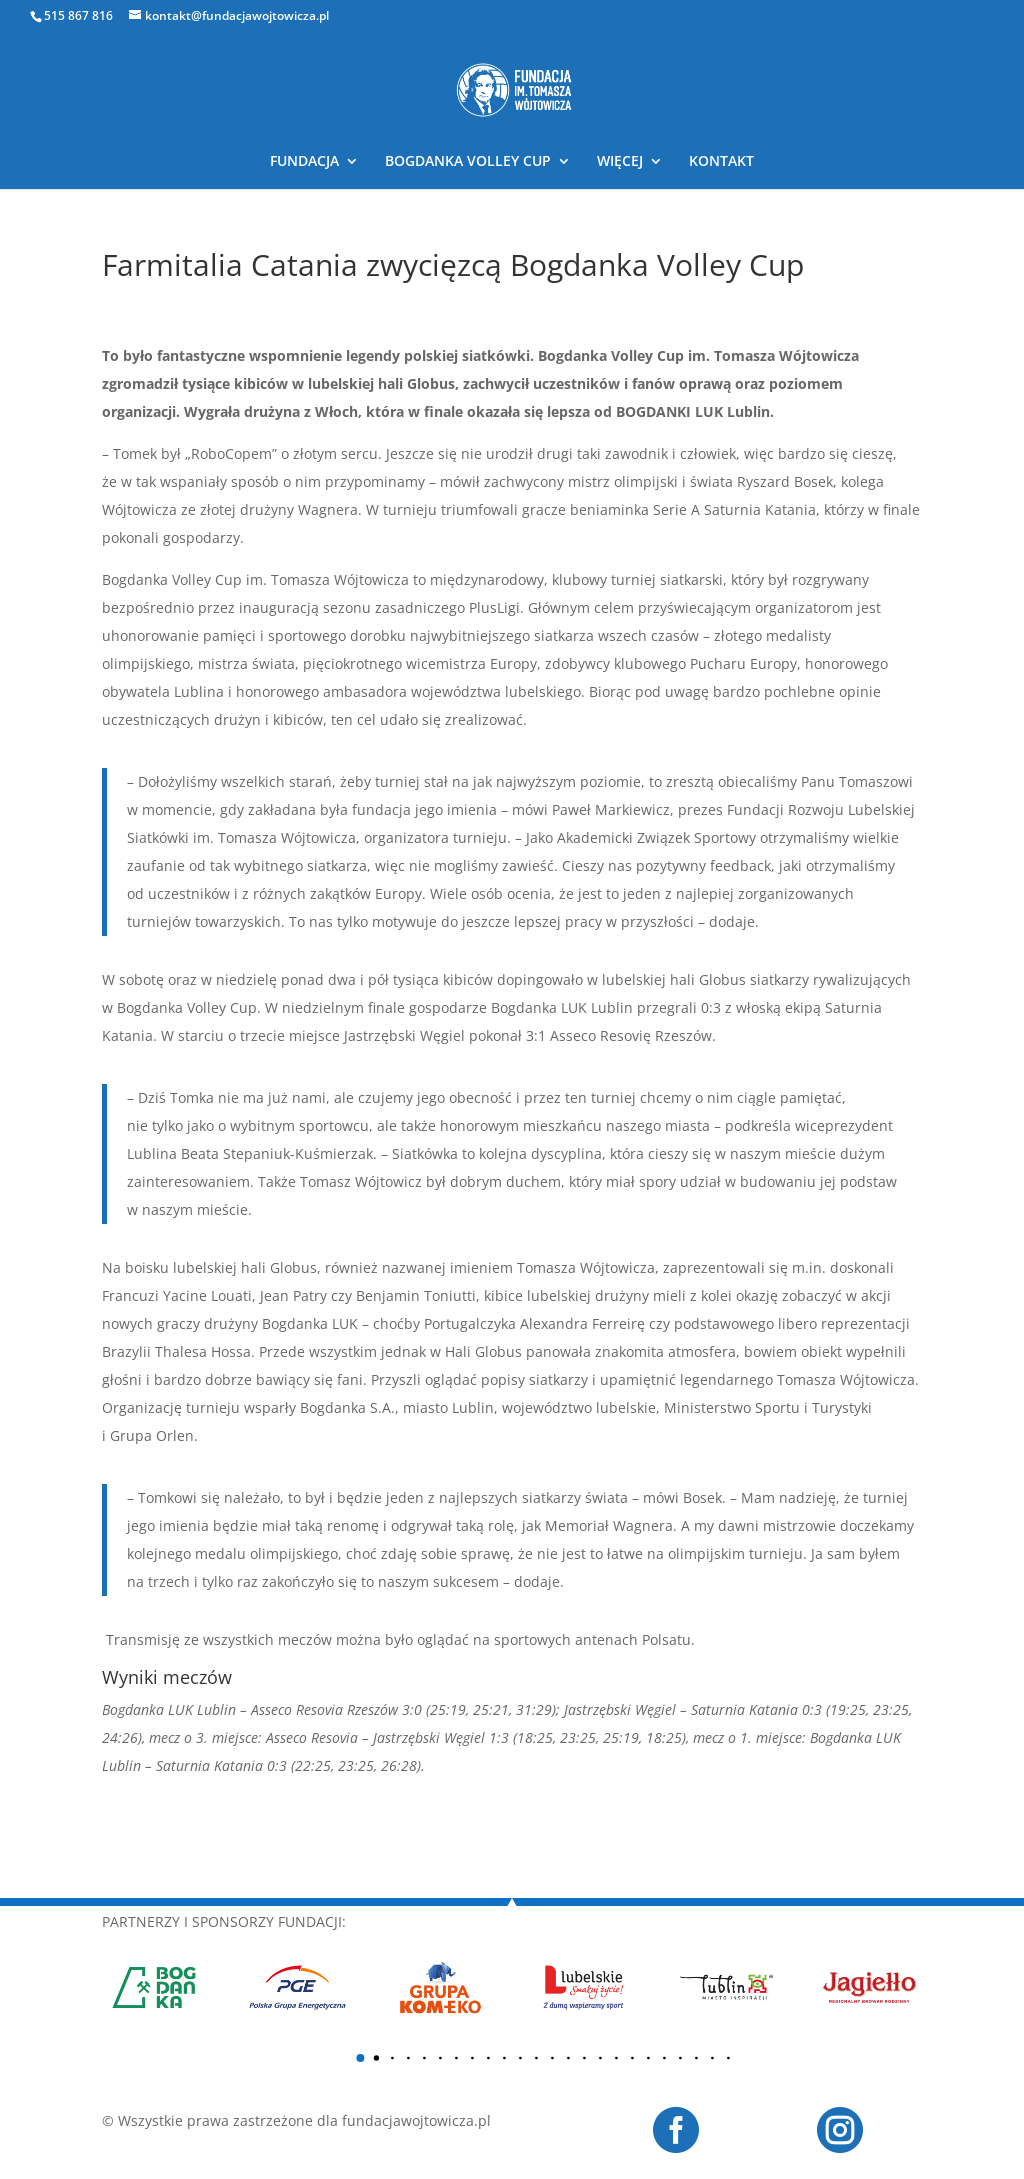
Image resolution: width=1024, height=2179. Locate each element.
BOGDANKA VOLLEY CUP (468, 162)
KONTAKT (721, 162)
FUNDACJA (304, 162)
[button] (360, 2058)
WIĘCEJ (620, 162)
